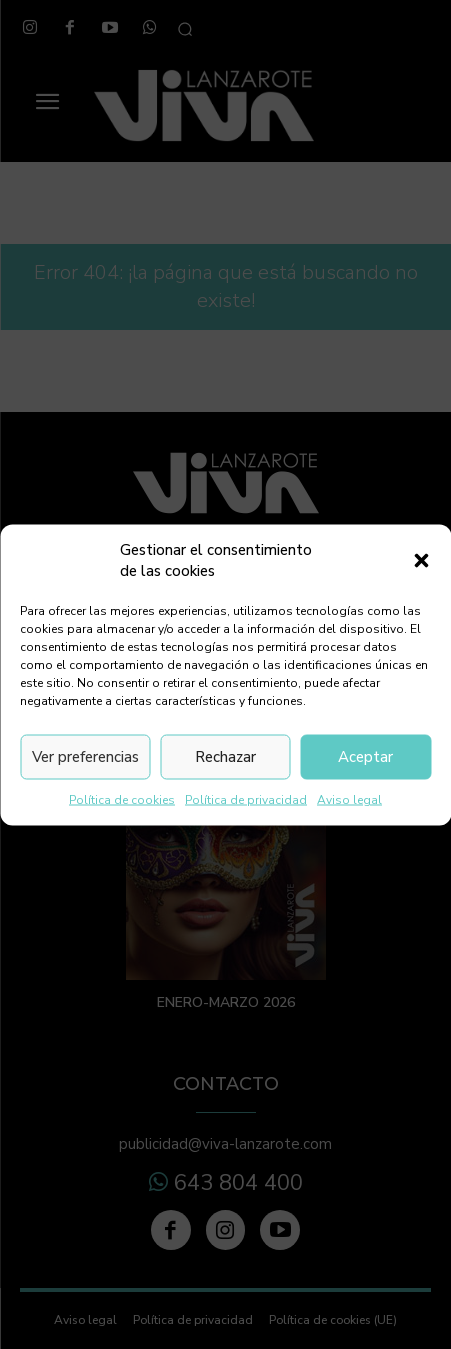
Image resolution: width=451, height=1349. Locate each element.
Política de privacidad (246, 799)
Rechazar (225, 757)
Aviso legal (349, 799)
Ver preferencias (85, 757)
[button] (421, 560)
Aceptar (365, 757)
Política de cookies (122, 799)
